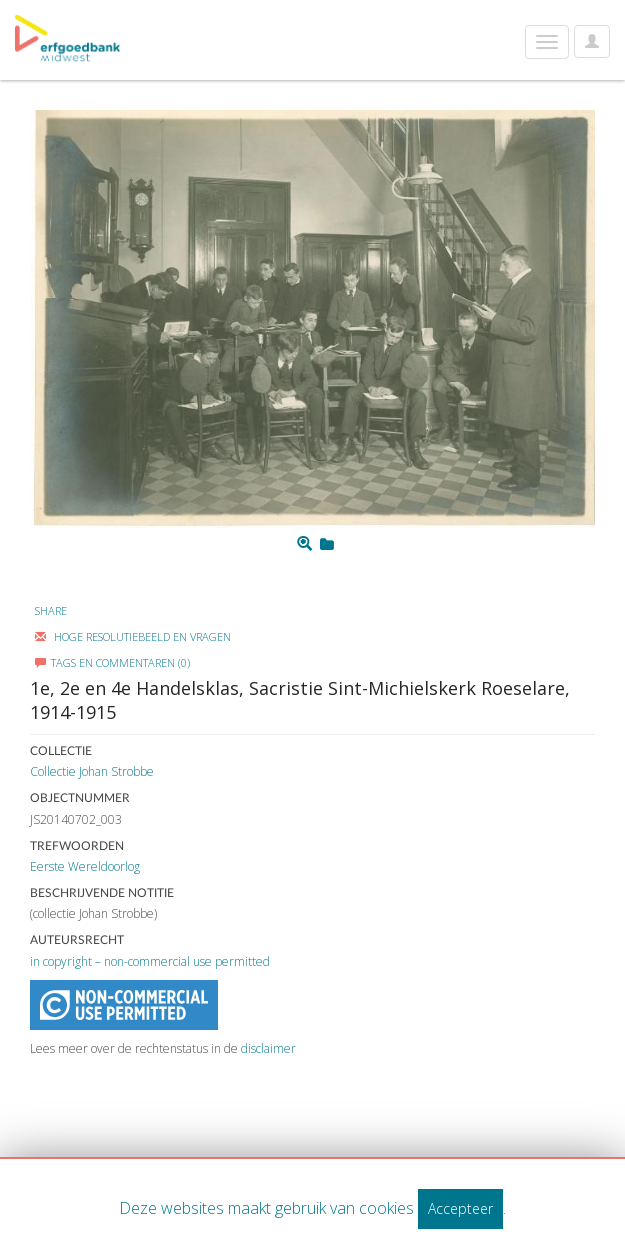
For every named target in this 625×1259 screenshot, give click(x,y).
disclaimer (268, 1048)
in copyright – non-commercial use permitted (150, 961)
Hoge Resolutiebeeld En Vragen (133, 636)
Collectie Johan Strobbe (92, 771)
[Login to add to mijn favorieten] (327, 544)
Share (51, 610)
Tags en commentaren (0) (112, 662)
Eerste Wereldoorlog (85, 866)
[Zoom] (304, 544)
